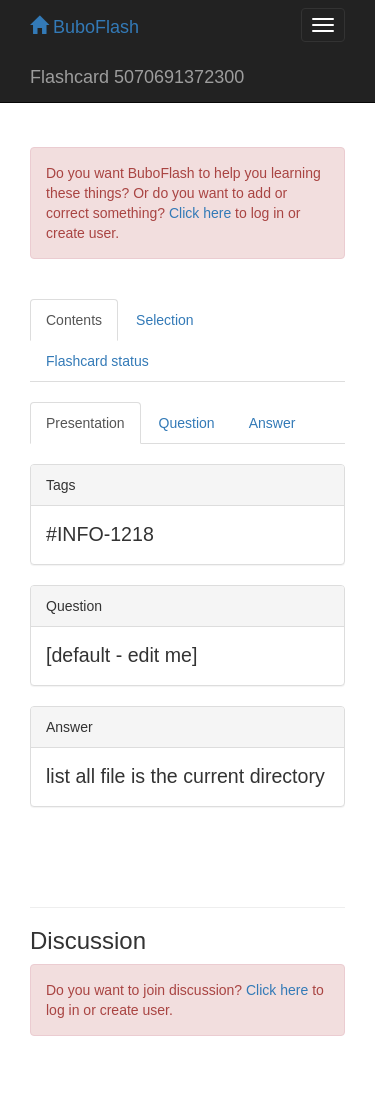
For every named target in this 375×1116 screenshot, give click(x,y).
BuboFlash (84, 27)
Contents (74, 320)
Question (187, 423)
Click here (200, 213)
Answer (272, 423)
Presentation (85, 423)
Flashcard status (97, 361)
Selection (165, 320)
